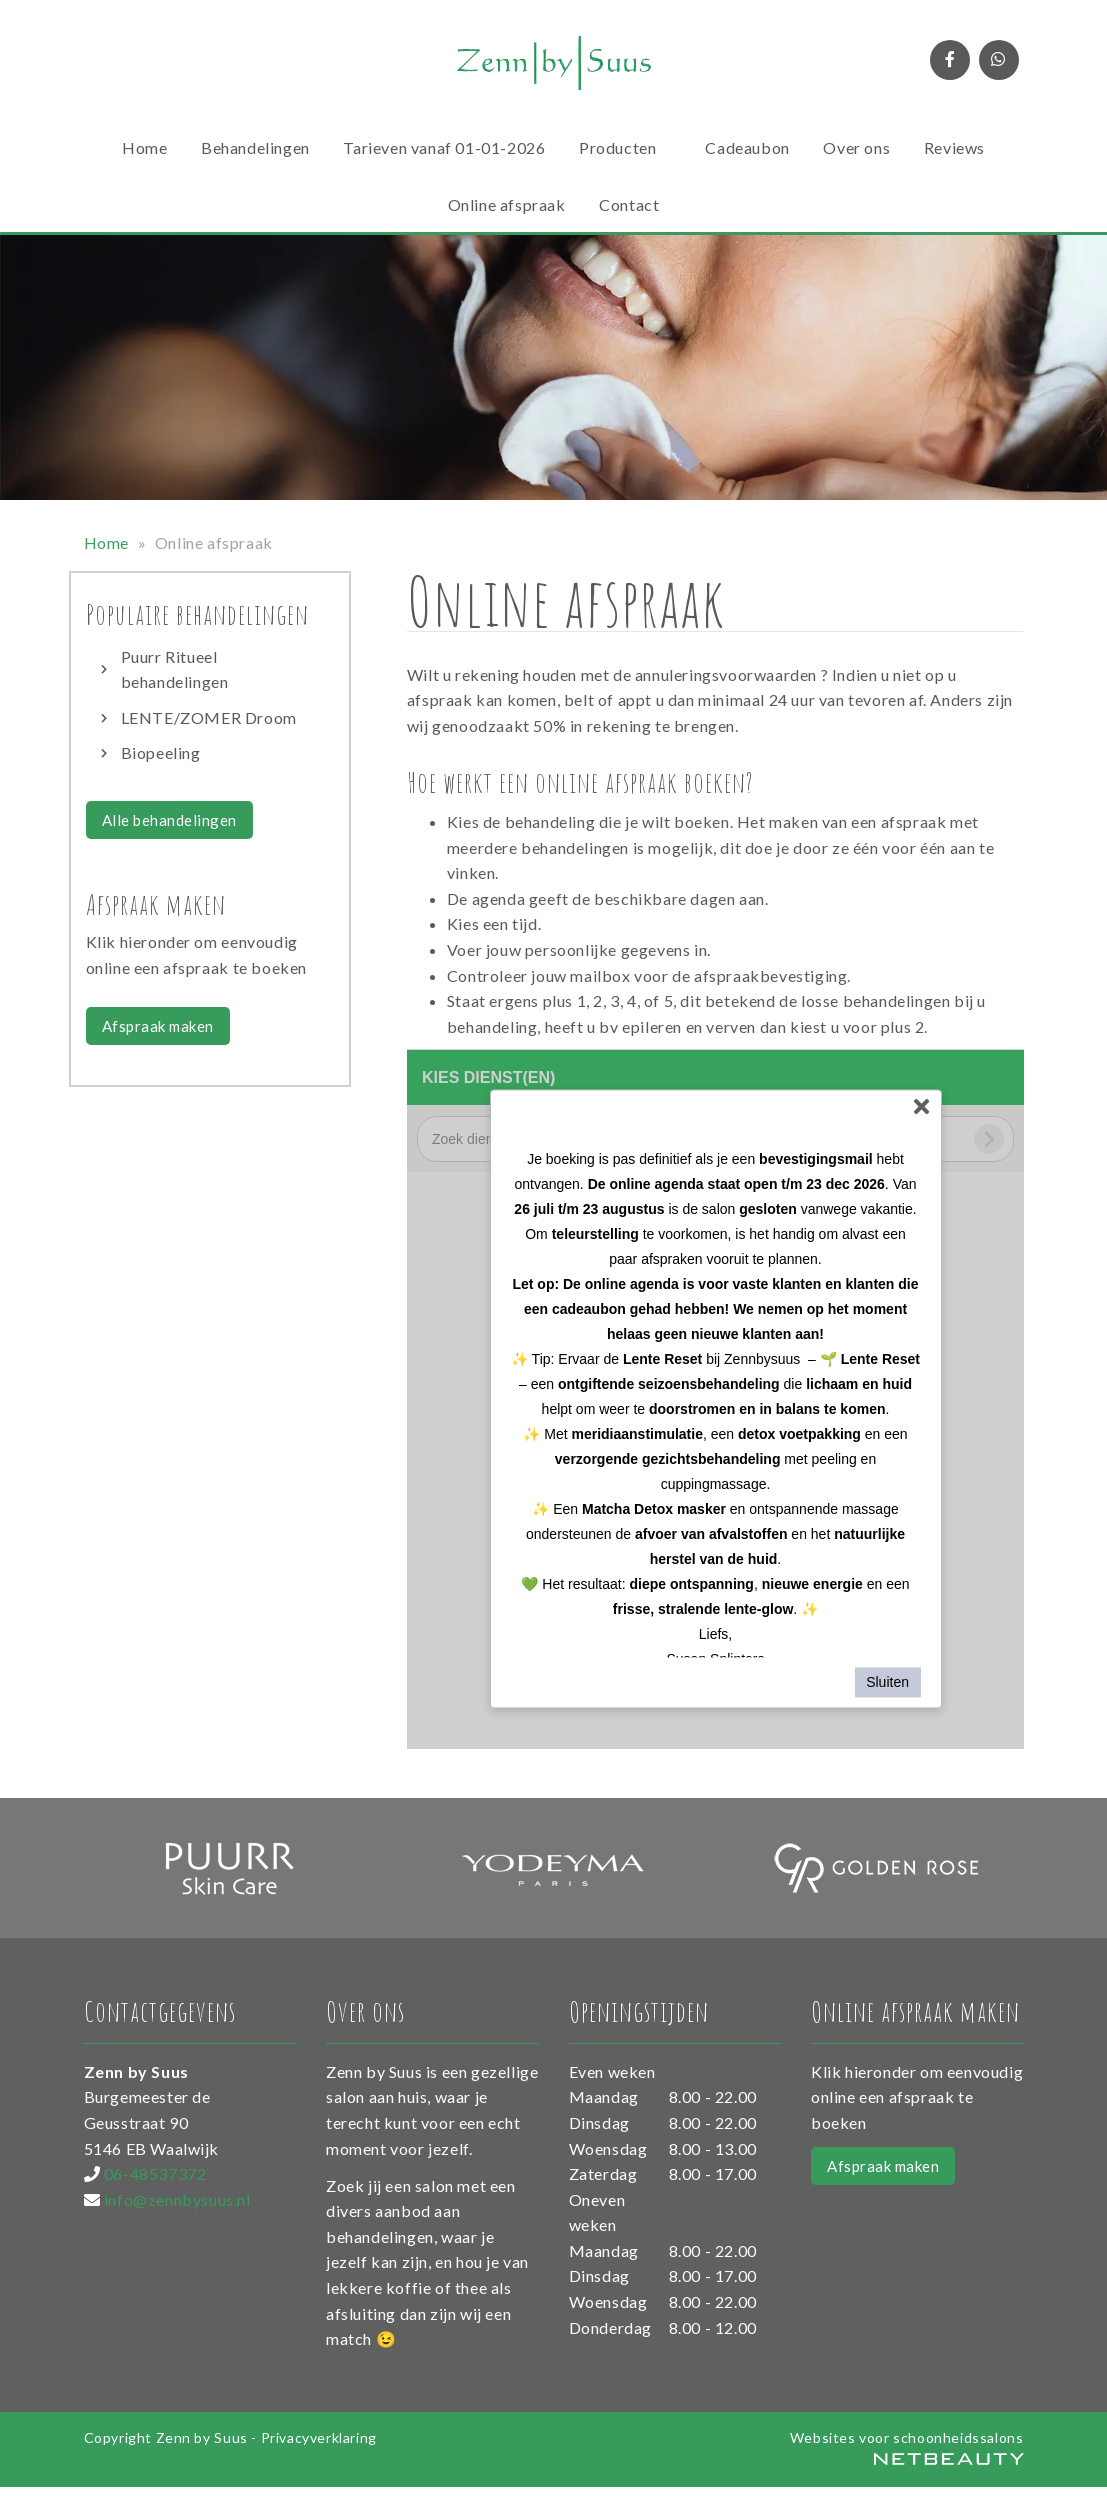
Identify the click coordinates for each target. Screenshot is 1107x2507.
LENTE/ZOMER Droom (209, 717)
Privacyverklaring (319, 2437)
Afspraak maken (158, 1026)
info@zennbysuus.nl (177, 2199)
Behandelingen (255, 147)
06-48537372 (155, 2173)
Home (144, 147)
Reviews (954, 147)
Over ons (856, 147)
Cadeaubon (747, 147)
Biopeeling (161, 752)
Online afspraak (507, 204)
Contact (629, 204)
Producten (625, 147)
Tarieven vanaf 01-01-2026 (444, 147)
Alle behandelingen (169, 820)
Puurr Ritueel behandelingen (175, 669)
